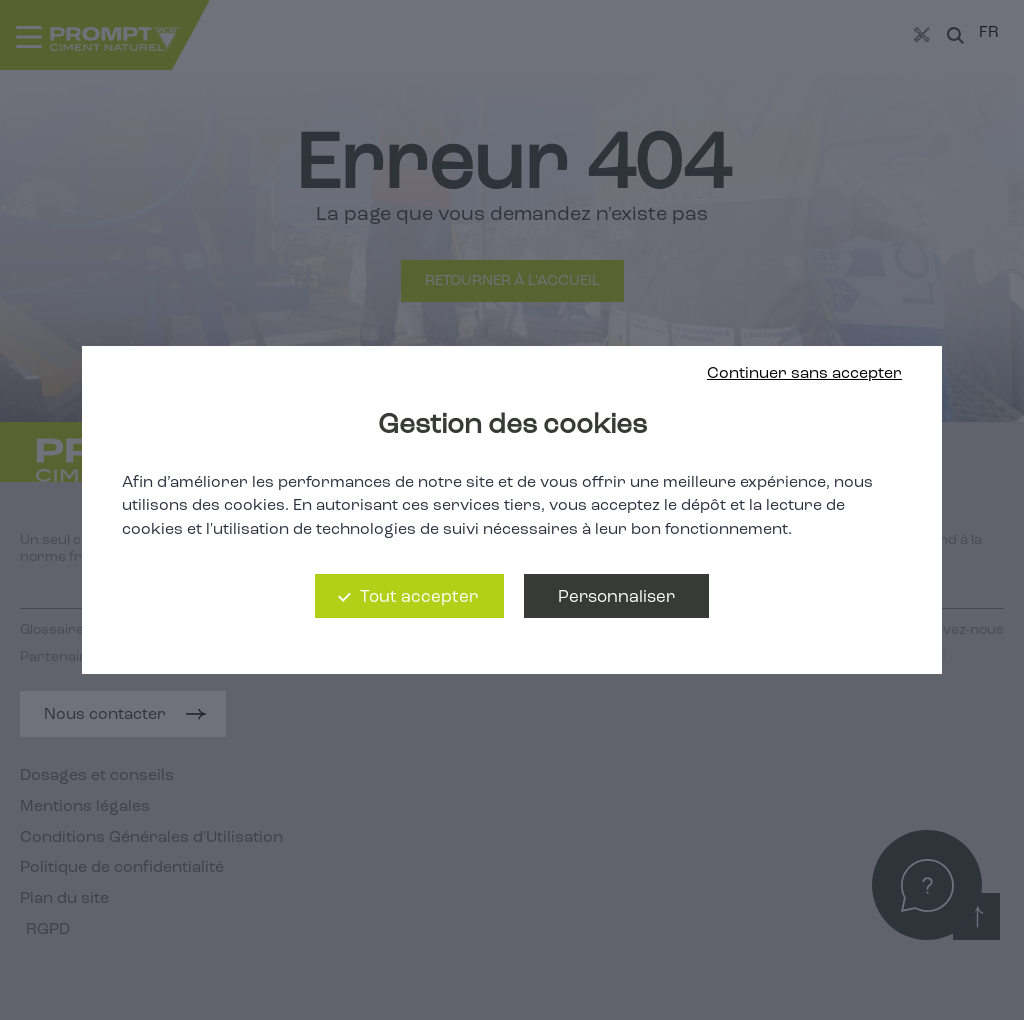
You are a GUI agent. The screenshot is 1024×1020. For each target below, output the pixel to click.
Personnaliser (616, 597)
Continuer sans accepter (804, 374)
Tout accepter (419, 597)
